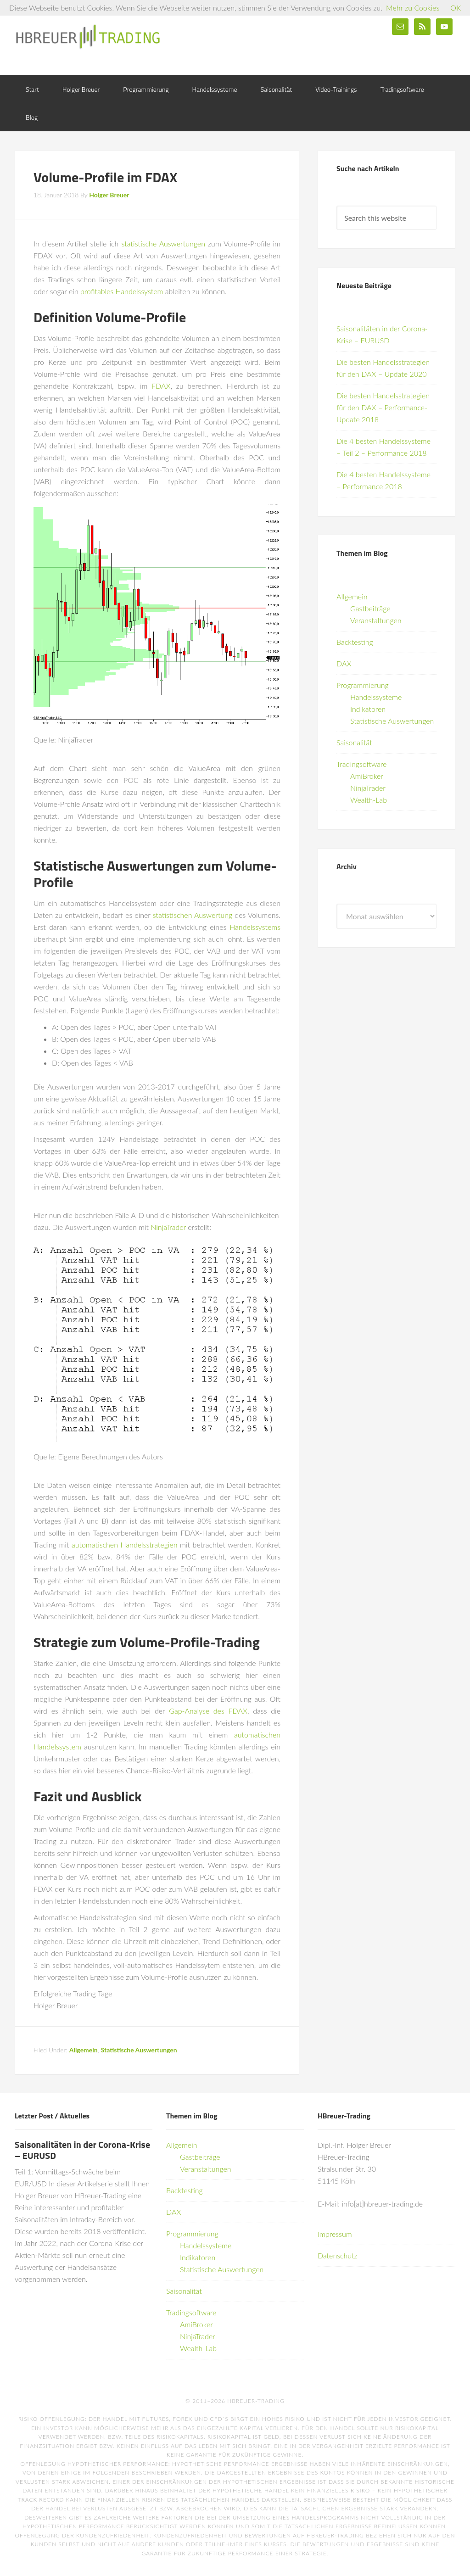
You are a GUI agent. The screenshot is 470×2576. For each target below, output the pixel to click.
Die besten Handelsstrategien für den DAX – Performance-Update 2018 (383, 407)
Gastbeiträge (370, 608)
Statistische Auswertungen (139, 2050)
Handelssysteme (376, 697)
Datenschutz (338, 2255)
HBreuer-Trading (88, 36)
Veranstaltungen (376, 620)
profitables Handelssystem (121, 291)
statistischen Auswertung (192, 915)
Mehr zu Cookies (412, 7)
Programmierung (362, 685)
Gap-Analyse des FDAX (208, 1710)
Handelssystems (254, 926)
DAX (343, 663)
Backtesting (354, 641)
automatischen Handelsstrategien (125, 1544)
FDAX (160, 385)
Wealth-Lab (368, 799)
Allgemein (83, 2050)
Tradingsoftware (361, 764)
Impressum (335, 2234)
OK (455, 7)
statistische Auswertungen (163, 243)
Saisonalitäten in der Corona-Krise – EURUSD (82, 2149)
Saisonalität (354, 742)
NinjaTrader (168, 1227)
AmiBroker (366, 775)
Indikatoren (368, 708)
